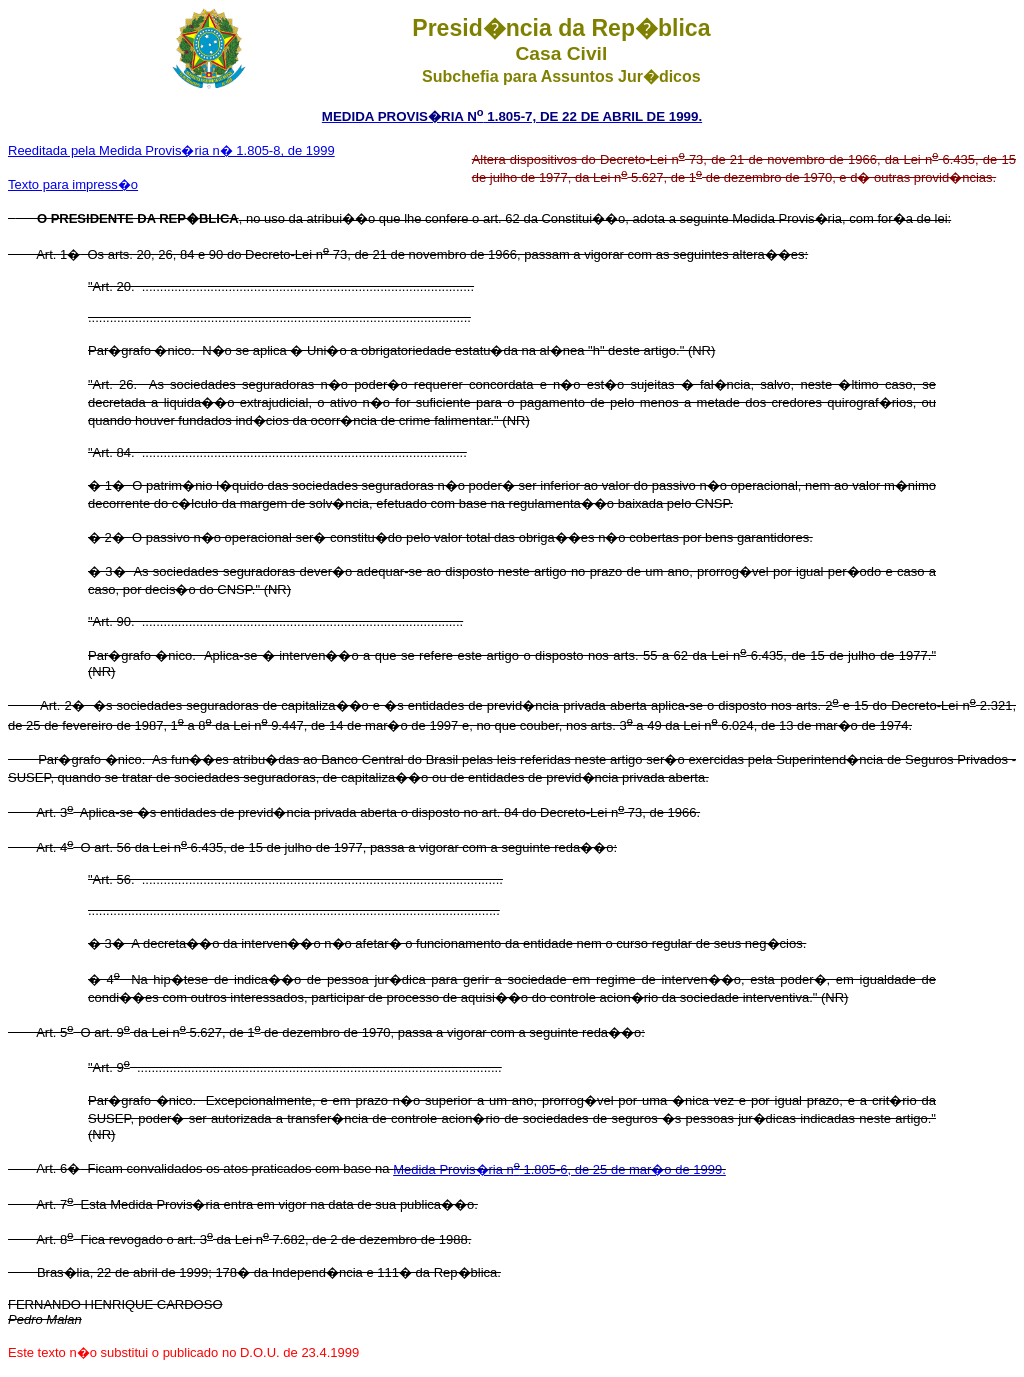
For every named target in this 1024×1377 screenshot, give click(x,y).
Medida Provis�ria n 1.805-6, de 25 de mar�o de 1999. (559, 1169)
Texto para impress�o (73, 184)
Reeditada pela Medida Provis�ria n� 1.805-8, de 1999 (171, 150)
